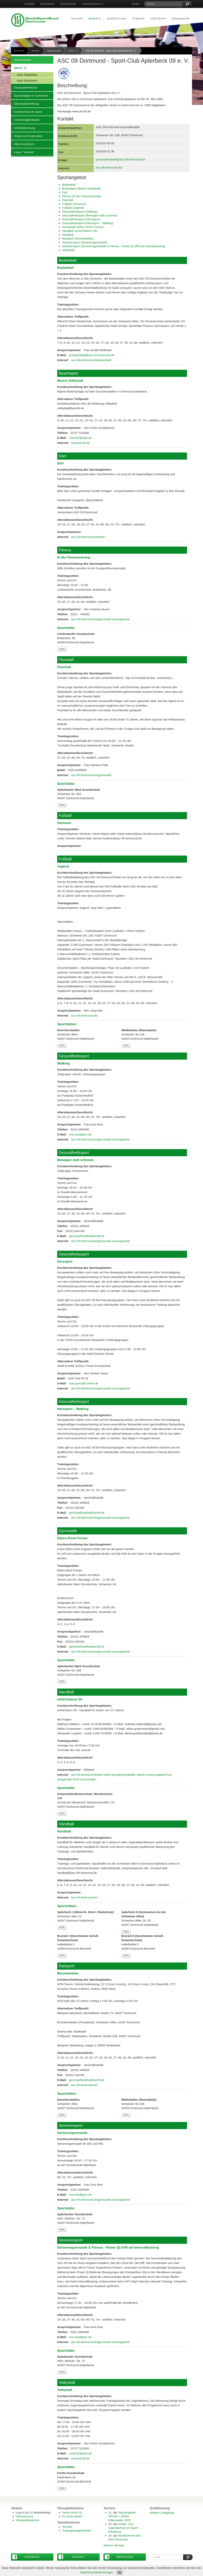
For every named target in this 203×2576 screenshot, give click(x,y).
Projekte (136, 18)
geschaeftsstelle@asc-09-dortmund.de (120, 159)
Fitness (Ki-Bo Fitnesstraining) (81, 196)
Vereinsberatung (23, 127)
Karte (62, 649)
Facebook (26, 2556)
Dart (64, 192)
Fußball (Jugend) (73, 207)
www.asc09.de (80, 442)
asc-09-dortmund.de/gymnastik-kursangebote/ (100, 619)
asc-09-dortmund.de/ (109, 167)
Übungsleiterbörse (24, 87)
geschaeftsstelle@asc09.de (86, 1236)
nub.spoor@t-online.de (83, 1383)
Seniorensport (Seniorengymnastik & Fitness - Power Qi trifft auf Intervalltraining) (113, 246)
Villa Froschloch (22, 144)
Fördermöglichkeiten (25, 119)
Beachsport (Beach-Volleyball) (81, 188)
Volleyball (68, 250)
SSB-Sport (156, 18)
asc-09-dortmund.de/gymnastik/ (91, 775)
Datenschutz (68, 3)
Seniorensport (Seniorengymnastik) (84, 242)
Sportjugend (179, 18)
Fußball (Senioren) (74, 203)
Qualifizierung (115, 18)
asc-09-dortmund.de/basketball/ (91, 360)
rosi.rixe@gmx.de (80, 1134)
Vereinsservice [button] (93, 3)
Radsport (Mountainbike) (78, 238)
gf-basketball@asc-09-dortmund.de (91, 355)
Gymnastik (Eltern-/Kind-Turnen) (82, 227)
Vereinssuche (54, 50)
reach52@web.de (80, 437)
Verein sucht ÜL (72, 2512)
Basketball (68, 184)
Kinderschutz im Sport (26, 111)
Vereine (94, 18)
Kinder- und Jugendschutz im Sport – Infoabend (124, 2527)
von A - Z (72, 50)
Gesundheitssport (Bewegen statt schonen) (89, 215)
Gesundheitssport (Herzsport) (81, 219)
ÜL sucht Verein (72, 2516)
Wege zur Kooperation (27, 136)
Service (75, 18)
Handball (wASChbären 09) (79, 230)
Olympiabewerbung (25, 103)
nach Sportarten (24, 80)
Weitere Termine (113, 2545)
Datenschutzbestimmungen (96, 2572)
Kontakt (29, 3)
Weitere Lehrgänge (162, 2512)
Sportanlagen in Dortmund (29, 95)
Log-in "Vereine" (22, 152)
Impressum (47, 3)
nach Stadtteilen (24, 74)
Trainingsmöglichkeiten (76, 2530)
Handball (67, 234)
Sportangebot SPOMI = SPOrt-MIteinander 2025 (122, 2516)
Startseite (19, 50)
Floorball (67, 200)
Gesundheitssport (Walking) (80, 211)
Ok (119, 2572)
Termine (67, 2526)
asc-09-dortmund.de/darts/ (88, 536)
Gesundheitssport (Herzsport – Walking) (87, 223)
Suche (135, 3)
